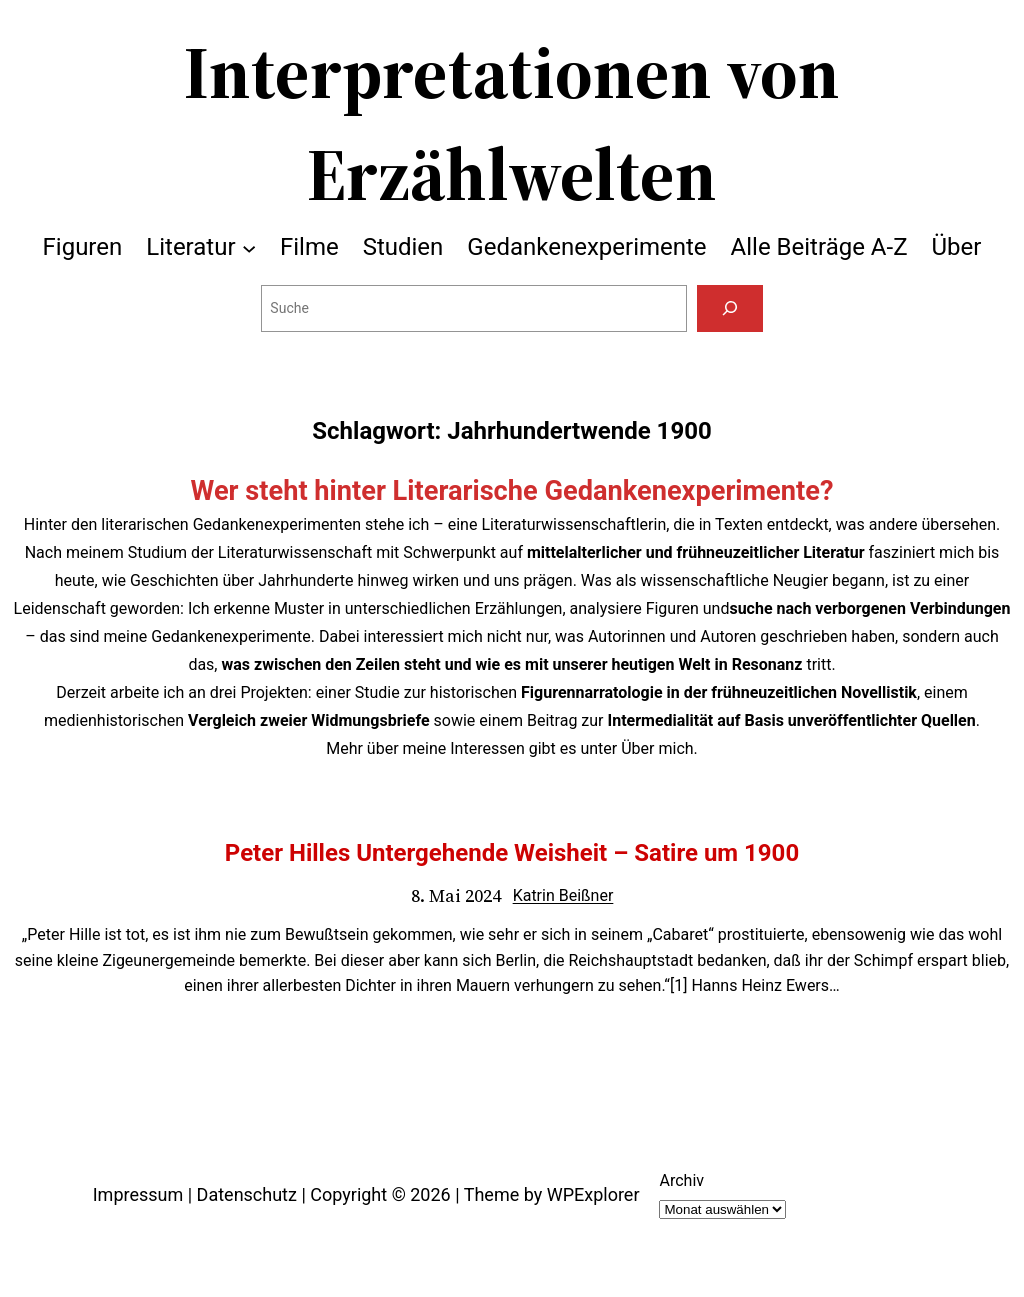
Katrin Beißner (563, 895)
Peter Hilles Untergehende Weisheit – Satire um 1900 (512, 853)
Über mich (657, 748)
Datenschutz (247, 1194)
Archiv (681, 1180)
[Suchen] (729, 308)
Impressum (138, 1194)
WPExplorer (593, 1194)
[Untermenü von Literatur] (249, 247)
